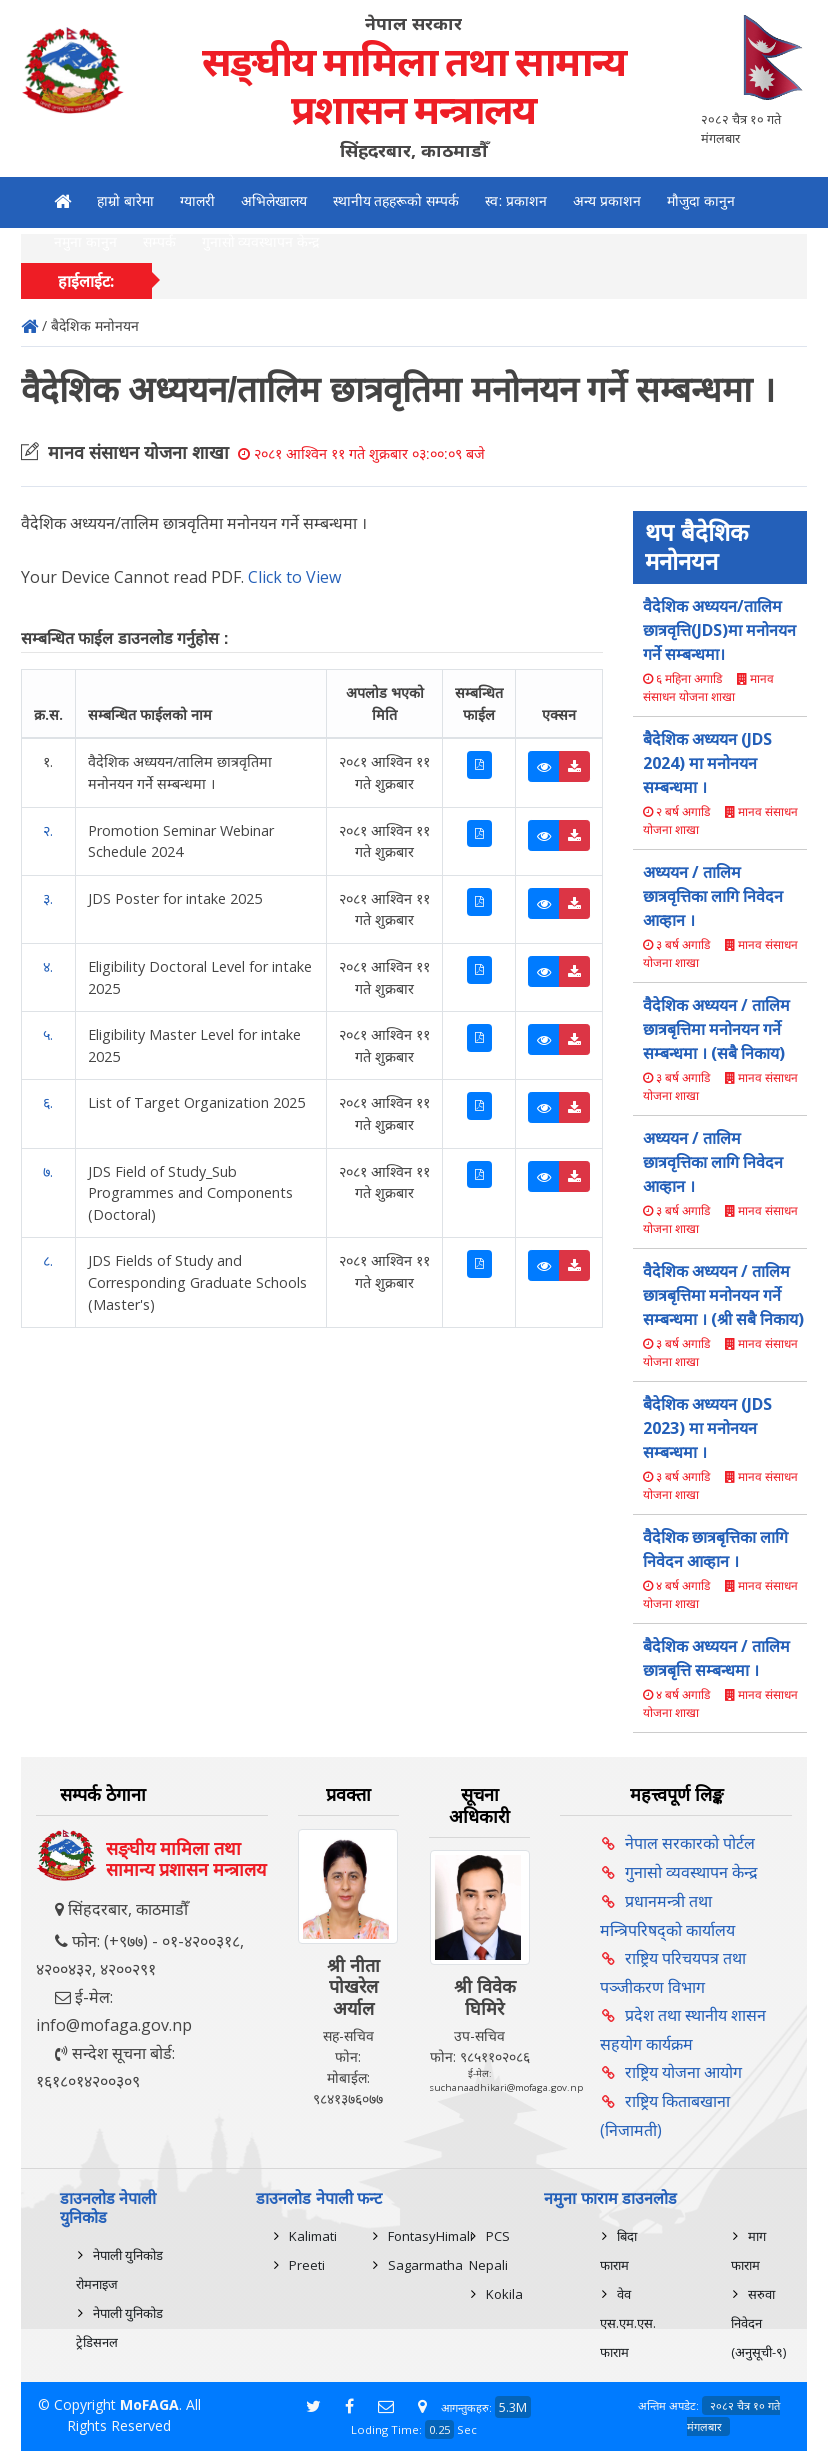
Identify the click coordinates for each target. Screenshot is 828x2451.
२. (48, 830)
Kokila (504, 2294)
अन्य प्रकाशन (607, 201)
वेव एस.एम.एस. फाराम (628, 2323)
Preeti (307, 2265)
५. (48, 1034)
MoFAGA (149, 2404)
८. (48, 1260)
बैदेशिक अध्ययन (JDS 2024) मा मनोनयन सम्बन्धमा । (707, 763)
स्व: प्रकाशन (516, 201)
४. (48, 966)
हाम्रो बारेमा (125, 201)
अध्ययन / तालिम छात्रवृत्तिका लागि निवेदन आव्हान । (713, 896)
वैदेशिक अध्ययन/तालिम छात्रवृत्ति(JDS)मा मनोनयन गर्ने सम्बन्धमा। (719, 630)
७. (48, 1171)
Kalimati (313, 2236)
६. (48, 1102)
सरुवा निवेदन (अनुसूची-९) (758, 2323)
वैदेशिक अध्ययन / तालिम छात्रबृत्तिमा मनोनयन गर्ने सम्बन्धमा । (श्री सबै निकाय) (723, 1295)
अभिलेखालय (274, 201)
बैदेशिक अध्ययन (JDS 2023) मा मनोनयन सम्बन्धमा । (707, 1428)
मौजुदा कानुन (701, 201)
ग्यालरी (197, 201)
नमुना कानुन (85, 242)
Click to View (294, 577)
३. (48, 898)
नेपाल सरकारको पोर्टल (690, 1843)
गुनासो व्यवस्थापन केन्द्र (261, 242)
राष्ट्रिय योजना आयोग (683, 2072)
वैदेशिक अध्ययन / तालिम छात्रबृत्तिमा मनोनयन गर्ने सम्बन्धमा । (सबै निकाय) (716, 1029)
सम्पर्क (159, 242)
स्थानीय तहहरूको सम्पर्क (396, 201)
